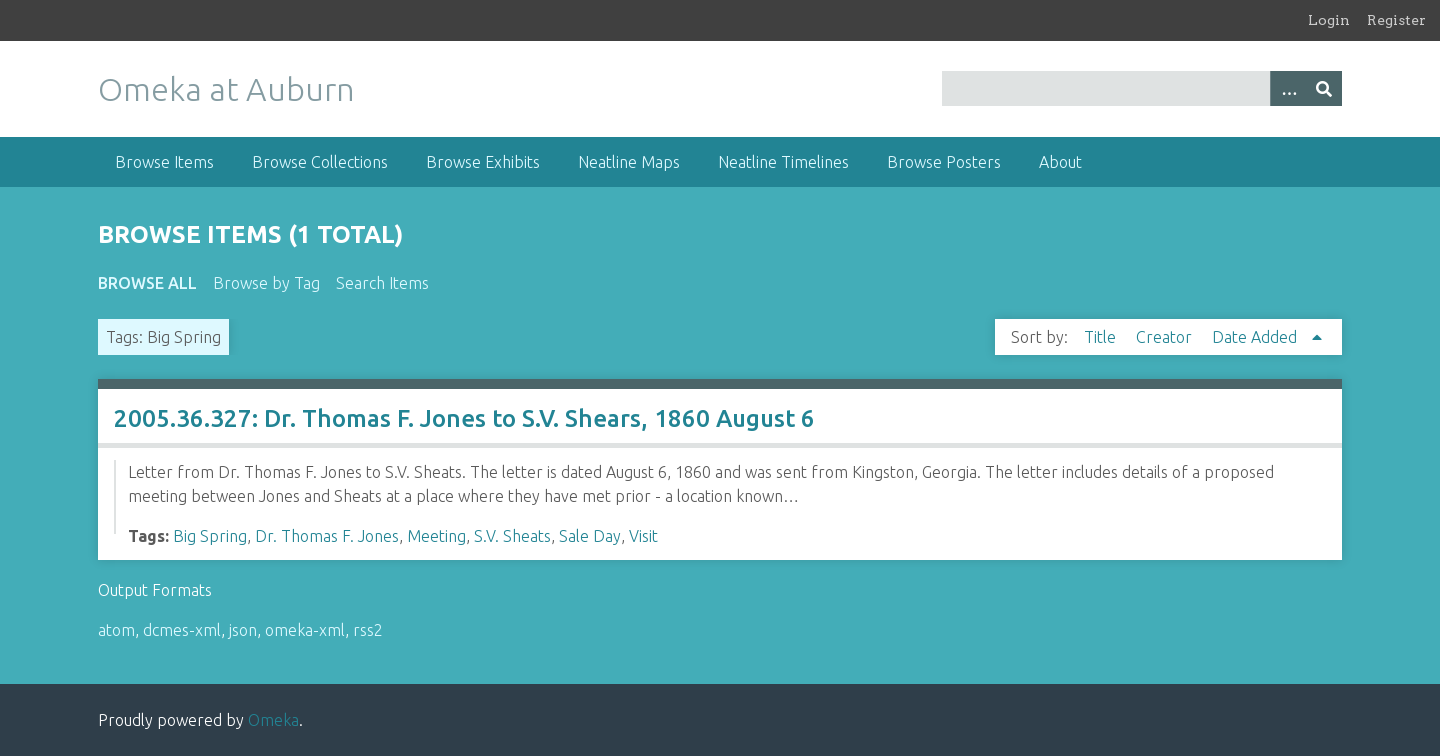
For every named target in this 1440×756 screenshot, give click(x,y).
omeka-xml (305, 630)
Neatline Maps (629, 162)
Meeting (436, 536)
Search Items (382, 283)
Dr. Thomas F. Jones (327, 536)
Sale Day (590, 536)
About (1060, 162)
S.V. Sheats (512, 536)
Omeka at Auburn (226, 89)
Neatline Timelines (783, 162)
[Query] (1142, 88)
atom (116, 630)
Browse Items (164, 162)
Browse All (147, 283)
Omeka (273, 720)
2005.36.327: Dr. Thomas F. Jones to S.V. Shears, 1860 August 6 (464, 418)
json (243, 630)
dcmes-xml (182, 630)
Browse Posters (944, 162)
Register (1396, 20)
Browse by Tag (266, 283)
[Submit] (1324, 88)
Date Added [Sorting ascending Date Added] (1256, 337)
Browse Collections (320, 162)
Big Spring (210, 536)
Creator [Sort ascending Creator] (1166, 337)
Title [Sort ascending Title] (1102, 337)
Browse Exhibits (483, 162)
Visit (643, 536)
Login (1329, 20)
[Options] (1288, 88)
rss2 (368, 630)
